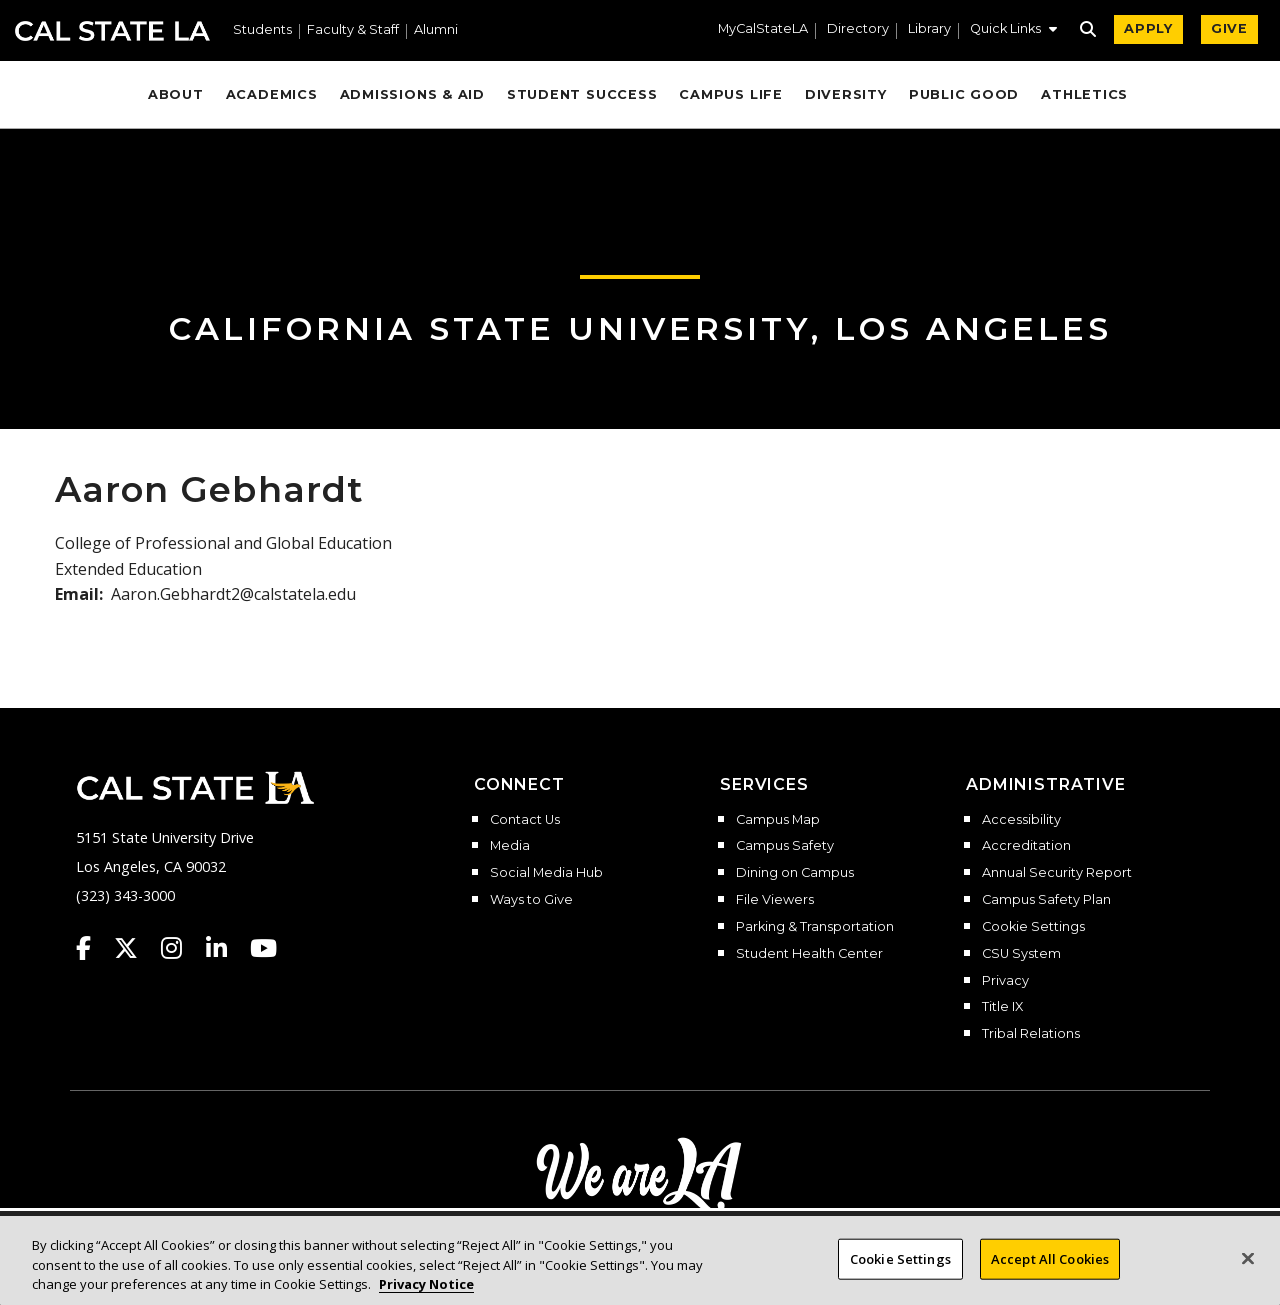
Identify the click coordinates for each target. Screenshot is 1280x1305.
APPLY (1148, 28)
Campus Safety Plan (1046, 900)
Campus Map (778, 820)
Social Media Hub (546, 873)
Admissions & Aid (412, 94)
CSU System (1021, 954)
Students (262, 30)
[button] (1013, 31)
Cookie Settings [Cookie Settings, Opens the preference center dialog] (900, 1278)
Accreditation (1026, 846)
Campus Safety (785, 846)
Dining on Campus (795, 873)
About (176, 94)
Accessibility (1021, 820)
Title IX (1002, 1007)
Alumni (436, 30)
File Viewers (775, 900)
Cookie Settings (1033, 927)
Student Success (582, 94)
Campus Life (730, 94)
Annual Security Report (1057, 873)
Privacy (1005, 981)
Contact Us (525, 820)
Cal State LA (112, 31)
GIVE (1229, 28)
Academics (272, 94)
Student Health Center (809, 954)
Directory (858, 29)
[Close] (1248, 1278)
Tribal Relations (1031, 1034)
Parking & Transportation (815, 927)
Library (929, 29)
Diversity (846, 94)
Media (510, 846)
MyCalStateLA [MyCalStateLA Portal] (763, 29)
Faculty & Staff (353, 30)
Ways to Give (531, 900)
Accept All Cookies (1050, 1278)
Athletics (1084, 94)
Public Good (964, 94)
